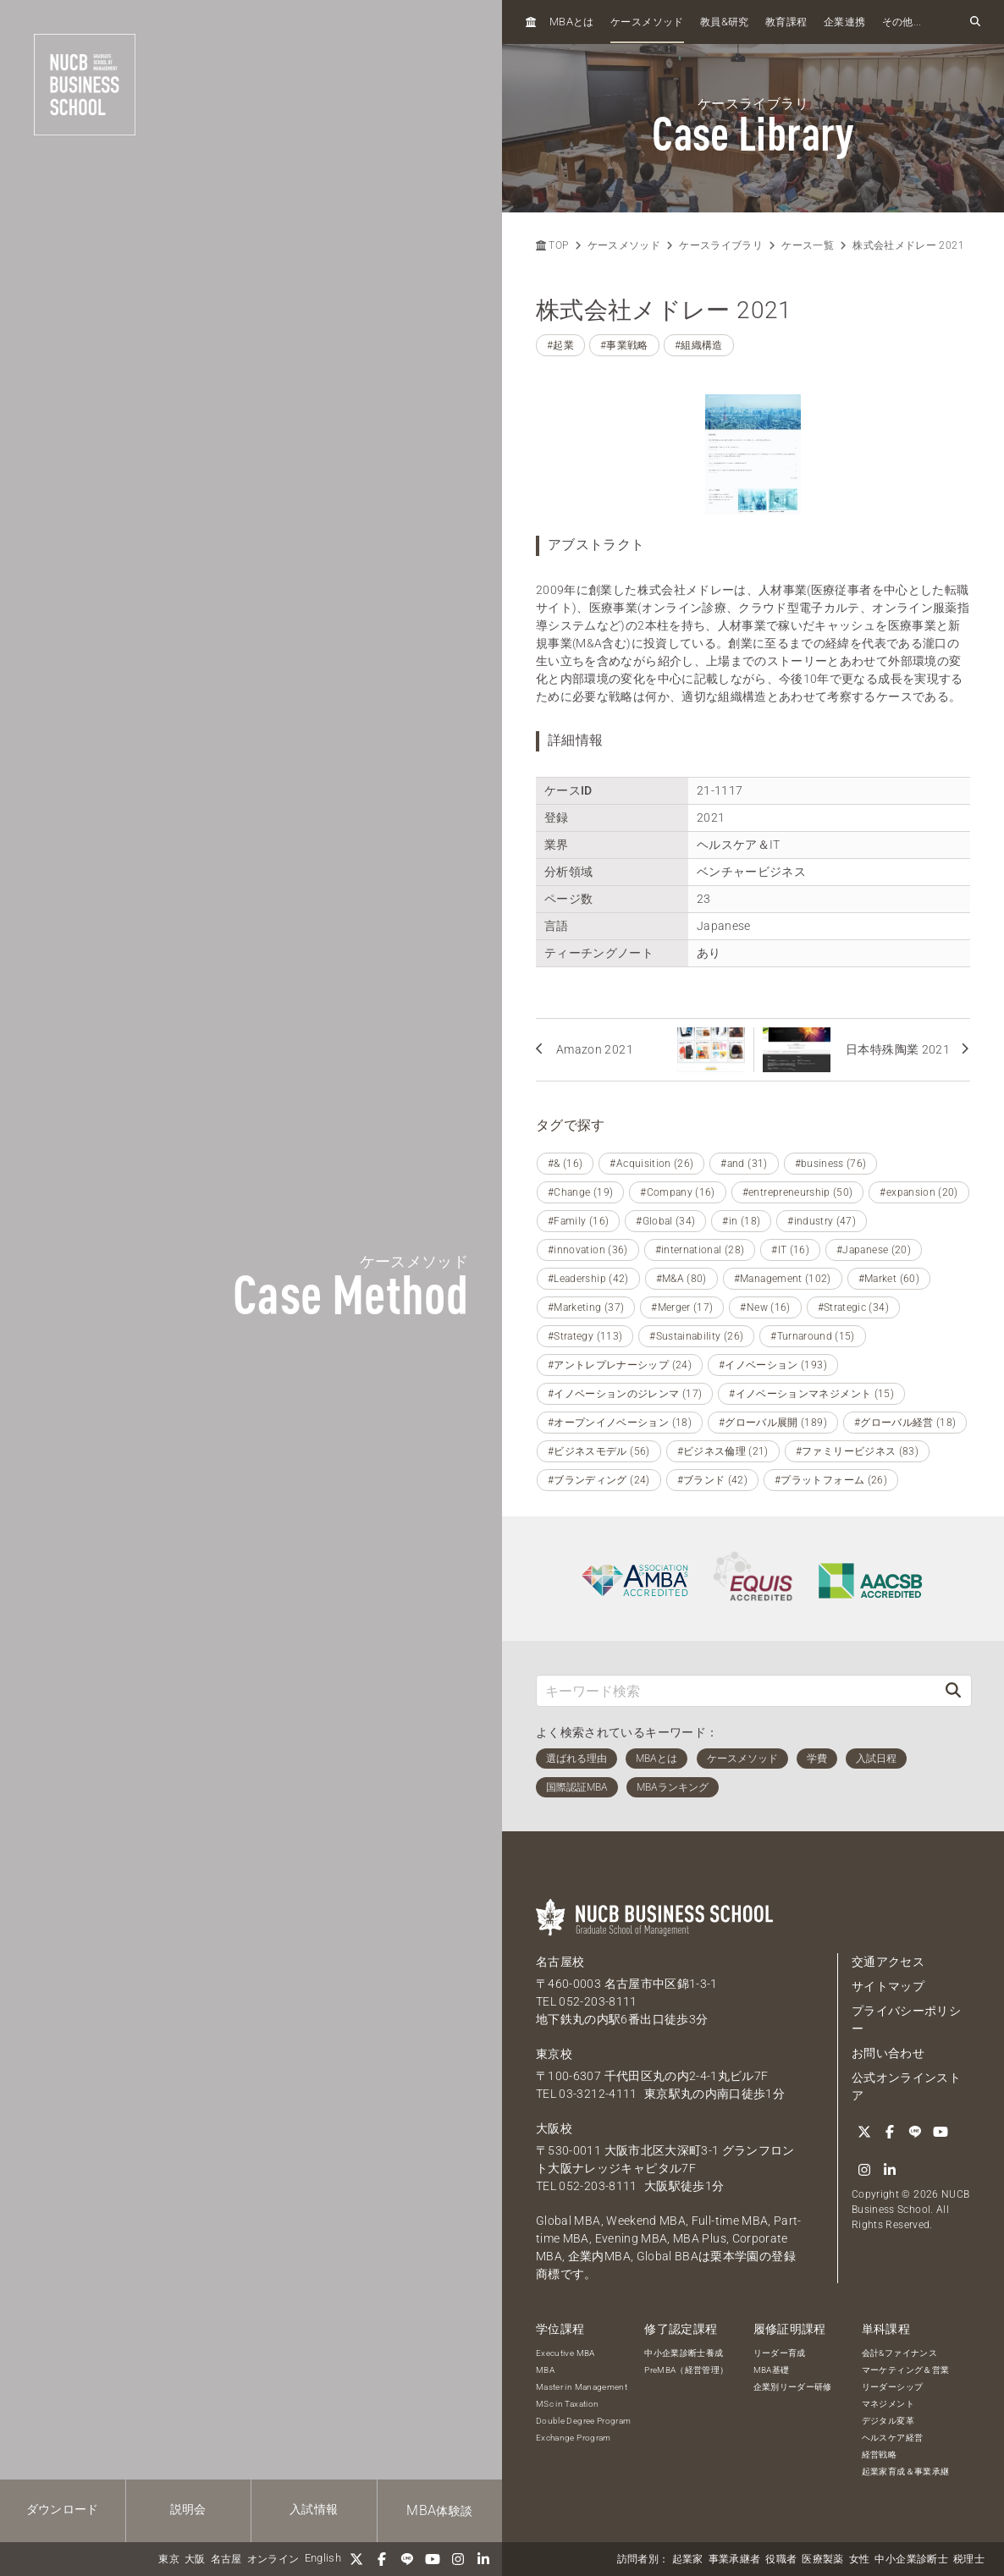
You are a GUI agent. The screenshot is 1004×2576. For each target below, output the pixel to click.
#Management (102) (782, 1279)
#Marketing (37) (586, 1307)
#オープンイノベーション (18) (620, 1422)
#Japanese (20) (873, 1250)
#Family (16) (578, 1221)
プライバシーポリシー (906, 2019)
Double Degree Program (583, 2420)
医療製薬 (822, 2559)
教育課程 (786, 22)
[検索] (953, 1690)
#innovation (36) (588, 1250)
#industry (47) (821, 1221)
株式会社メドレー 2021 (908, 245)
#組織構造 (699, 345)
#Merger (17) (682, 1307)
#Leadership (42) (588, 1279)
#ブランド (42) (712, 1480)
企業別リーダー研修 (792, 2387)
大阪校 (554, 2128)
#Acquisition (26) (651, 1164)
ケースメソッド (646, 22)
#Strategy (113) (585, 1336)
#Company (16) (677, 1192)
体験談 (439, 2510)
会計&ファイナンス (899, 2353)
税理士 (969, 2559)
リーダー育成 (779, 2353)
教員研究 (724, 21)
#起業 (560, 345)
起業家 (687, 2559)
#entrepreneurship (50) (797, 1192)
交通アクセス (888, 1961)
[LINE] (407, 2559)
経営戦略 (879, 2454)
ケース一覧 (807, 245)
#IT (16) (790, 1250)
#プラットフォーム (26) (831, 1480)
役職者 (781, 2559)
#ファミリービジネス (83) (857, 1451)
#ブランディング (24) (599, 1480)
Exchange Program (573, 2437)
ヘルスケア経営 (892, 2437)
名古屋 (226, 2559)
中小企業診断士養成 (683, 2353)
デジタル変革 (888, 2420)
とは (571, 21)
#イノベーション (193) (773, 1365)
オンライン (273, 2559)
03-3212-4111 (598, 2093)
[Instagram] (458, 2559)
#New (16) (765, 1307)
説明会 (188, 2509)
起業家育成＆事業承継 (906, 2471)
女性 (859, 2559)
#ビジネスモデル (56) (599, 1451)
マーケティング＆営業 (906, 2370)
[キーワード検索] (736, 1690)
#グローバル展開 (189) (773, 1422)
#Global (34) (665, 1221)
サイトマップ (888, 1986)
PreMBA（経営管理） (686, 2370)
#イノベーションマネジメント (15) (811, 1394)
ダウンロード (62, 2509)
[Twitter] (356, 2559)
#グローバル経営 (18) (905, 1422)
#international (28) (700, 1250)
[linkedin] (483, 2559)
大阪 (195, 2559)
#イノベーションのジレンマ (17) (625, 1394)
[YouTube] (432, 2559)
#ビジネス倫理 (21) (723, 1451)
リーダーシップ (892, 2387)
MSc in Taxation (567, 2403)
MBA (545, 2370)
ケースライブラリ (721, 245)
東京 (168, 2559)
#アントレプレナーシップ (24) (620, 1365)
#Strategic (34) (853, 1307)
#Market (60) (888, 1279)
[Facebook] (381, 2559)
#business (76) (831, 1164)
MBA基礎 (771, 2370)
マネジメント (888, 2403)
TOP (552, 245)
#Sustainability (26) (696, 1336)
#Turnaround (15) (812, 1336)
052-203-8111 (598, 2001)
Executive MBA (565, 2353)
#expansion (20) (918, 1192)
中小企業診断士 (910, 2559)
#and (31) (743, 1164)
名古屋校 (560, 1961)
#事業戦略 (624, 345)
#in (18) (741, 1221)
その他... (902, 22)
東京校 (554, 2054)
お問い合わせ (888, 2053)
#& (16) (565, 1164)
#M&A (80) (681, 1279)
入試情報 (314, 2509)
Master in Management (581, 2387)
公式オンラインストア (906, 2086)
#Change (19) (580, 1192)
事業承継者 (735, 2559)
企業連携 (844, 22)
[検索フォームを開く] (975, 22)
